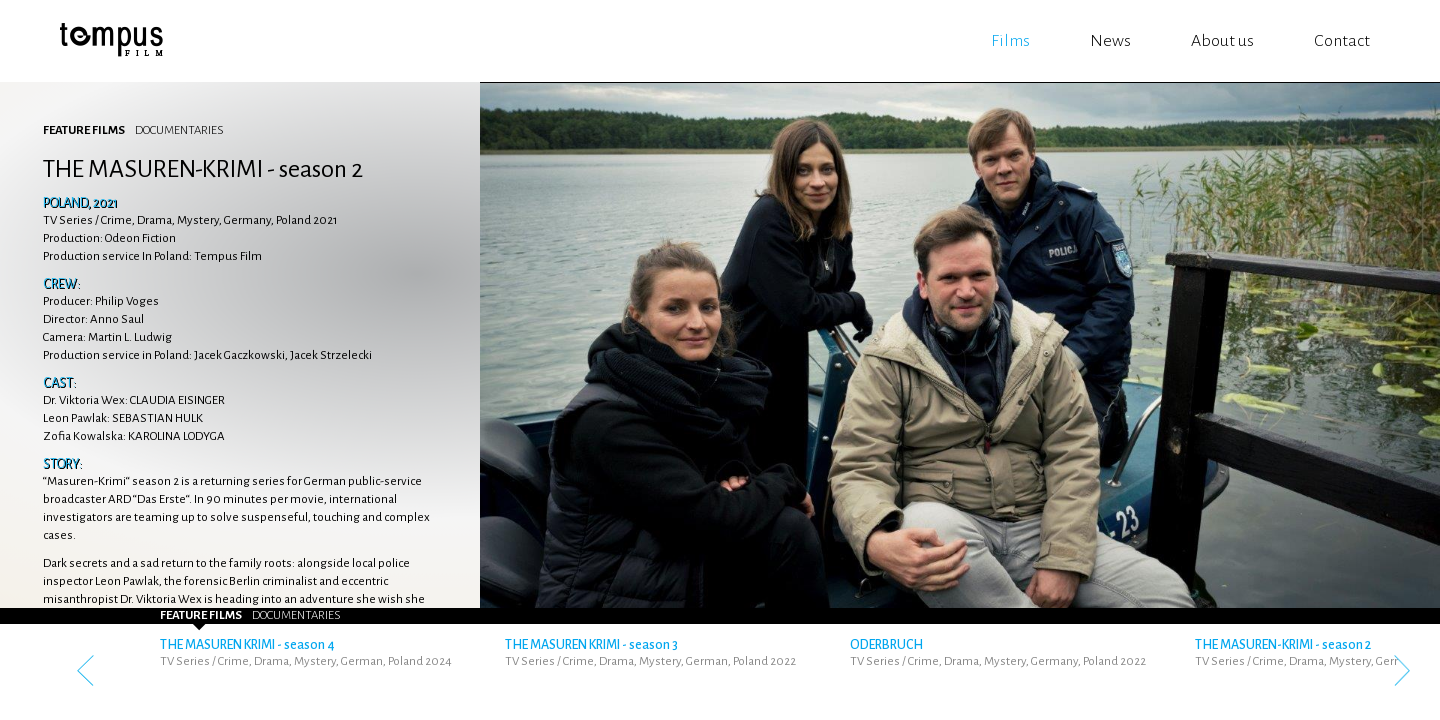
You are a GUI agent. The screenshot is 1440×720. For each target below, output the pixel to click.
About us (1222, 41)
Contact (1342, 41)
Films (1010, 41)
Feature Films (84, 130)
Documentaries (179, 130)
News (1110, 41)
